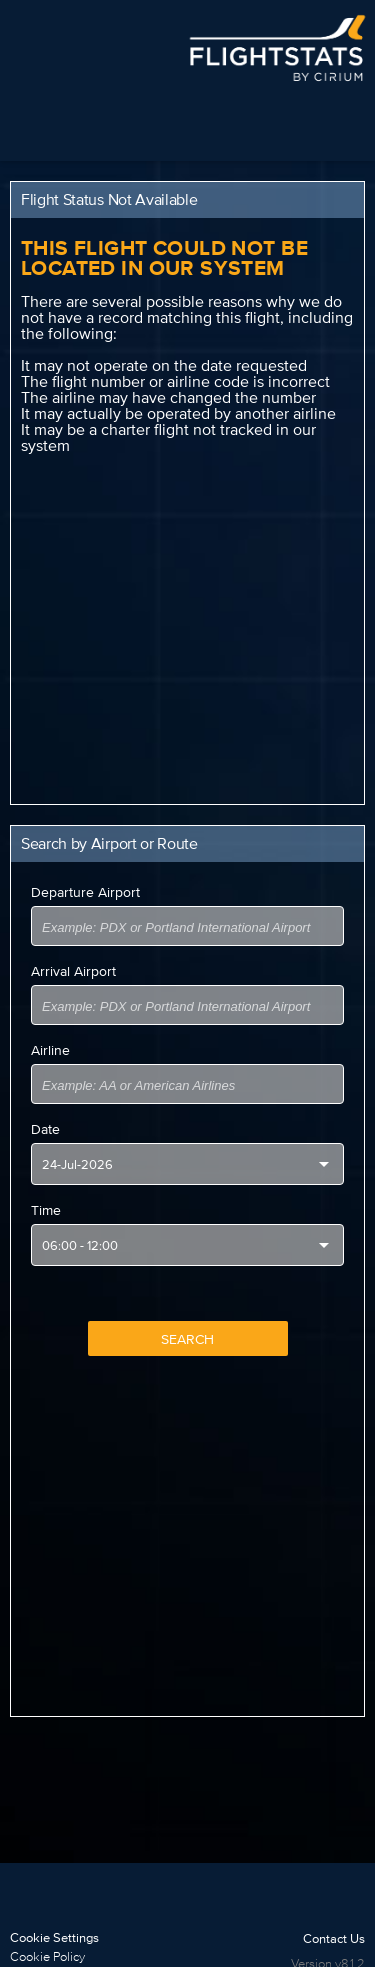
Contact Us (334, 1938)
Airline (50, 1050)
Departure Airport (85, 892)
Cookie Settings (54, 1937)
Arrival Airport (73, 971)
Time (46, 1210)
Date (45, 1129)
